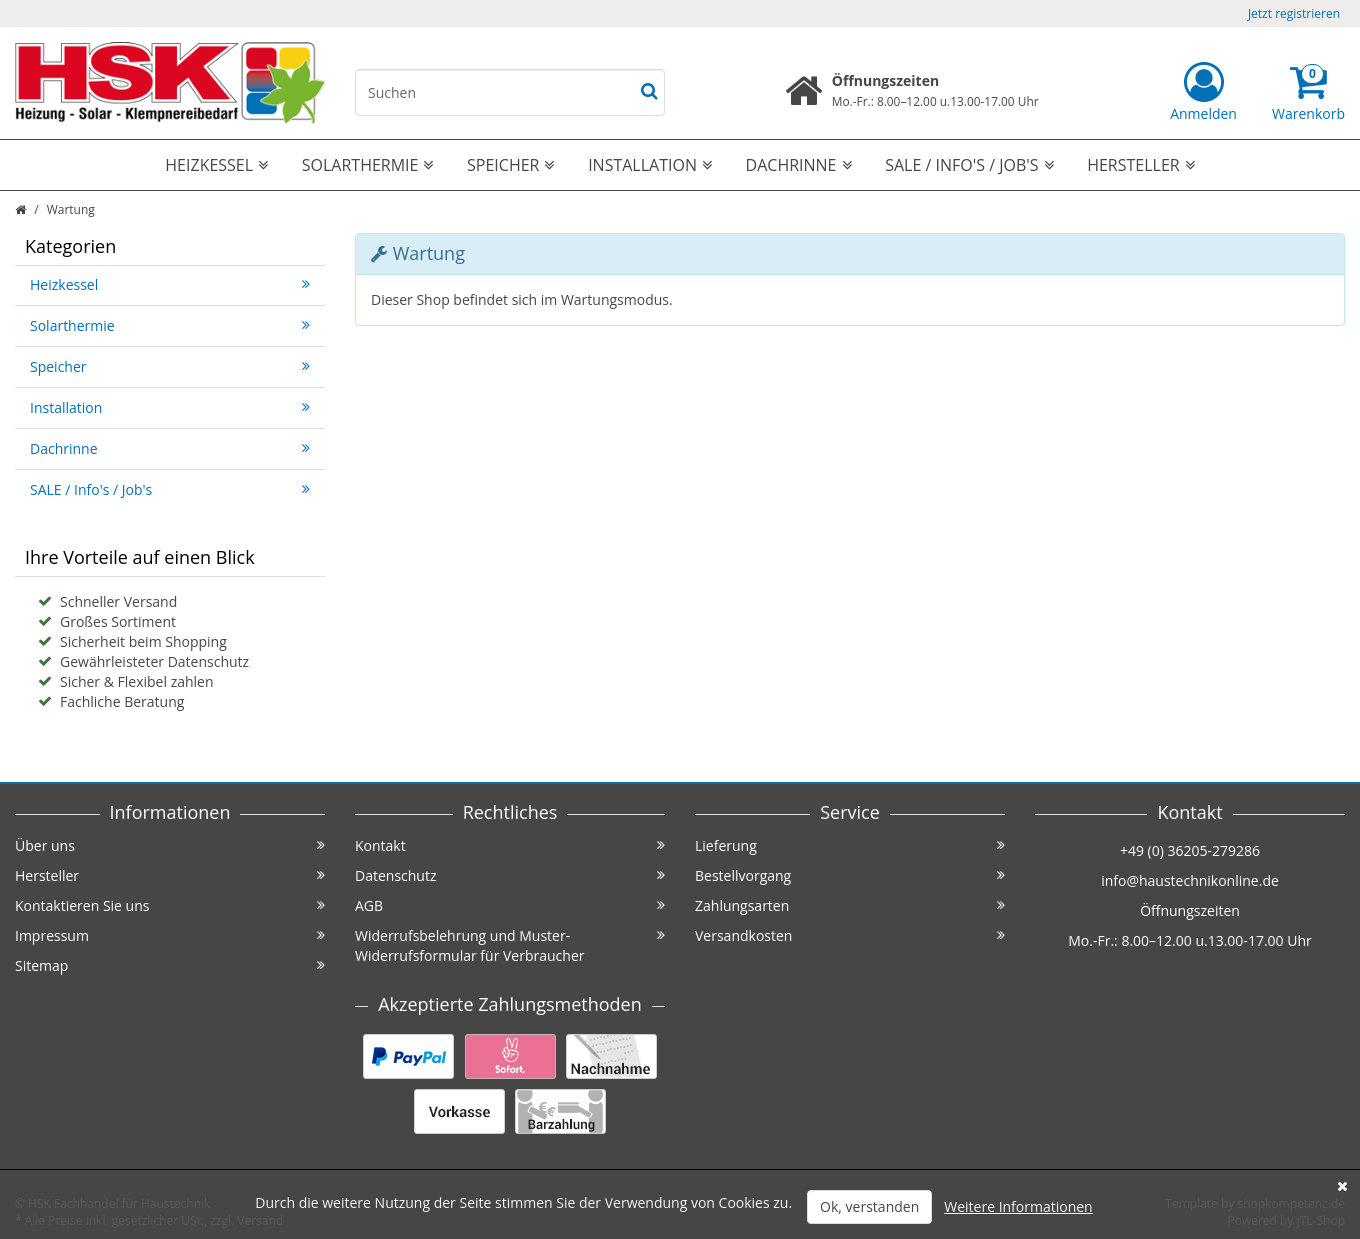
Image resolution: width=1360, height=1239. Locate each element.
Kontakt (510, 845)
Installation (650, 165)
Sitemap (170, 965)
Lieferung (850, 845)
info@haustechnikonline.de (1190, 880)
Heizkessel (216, 165)
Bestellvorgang (850, 875)
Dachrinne (799, 165)
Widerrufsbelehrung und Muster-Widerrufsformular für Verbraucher (510, 945)
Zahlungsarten (850, 905)
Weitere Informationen (1018, 1206)
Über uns (170, 845)
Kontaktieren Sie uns (170, 905)
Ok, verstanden (869, 1206)
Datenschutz (510, 875)
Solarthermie (368, 165)
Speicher (510, 165)
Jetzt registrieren (1294, 13)
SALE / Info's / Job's (969, 165)
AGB (510, 905)
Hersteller (1141, 165)
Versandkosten (850, 935)
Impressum (170, 935)
